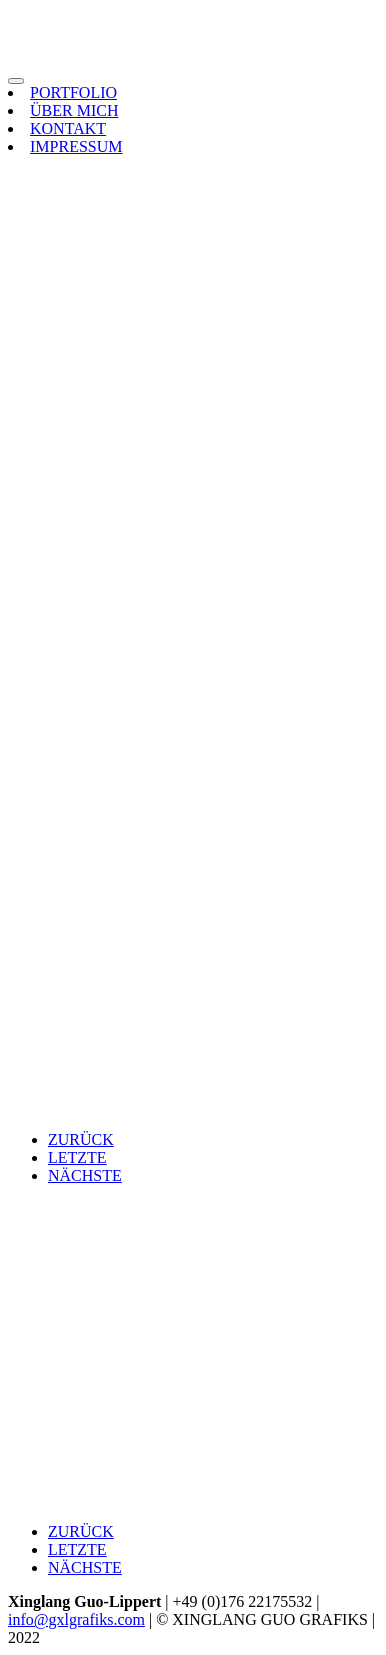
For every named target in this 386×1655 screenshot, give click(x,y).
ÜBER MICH (74, 110)
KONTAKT (68, 128)
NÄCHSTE (85, 1175)
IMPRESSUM (76, 146)
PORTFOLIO (73, 92)
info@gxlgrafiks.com (76, 1619)
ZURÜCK (81, 1139)
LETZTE (77, 1157)
